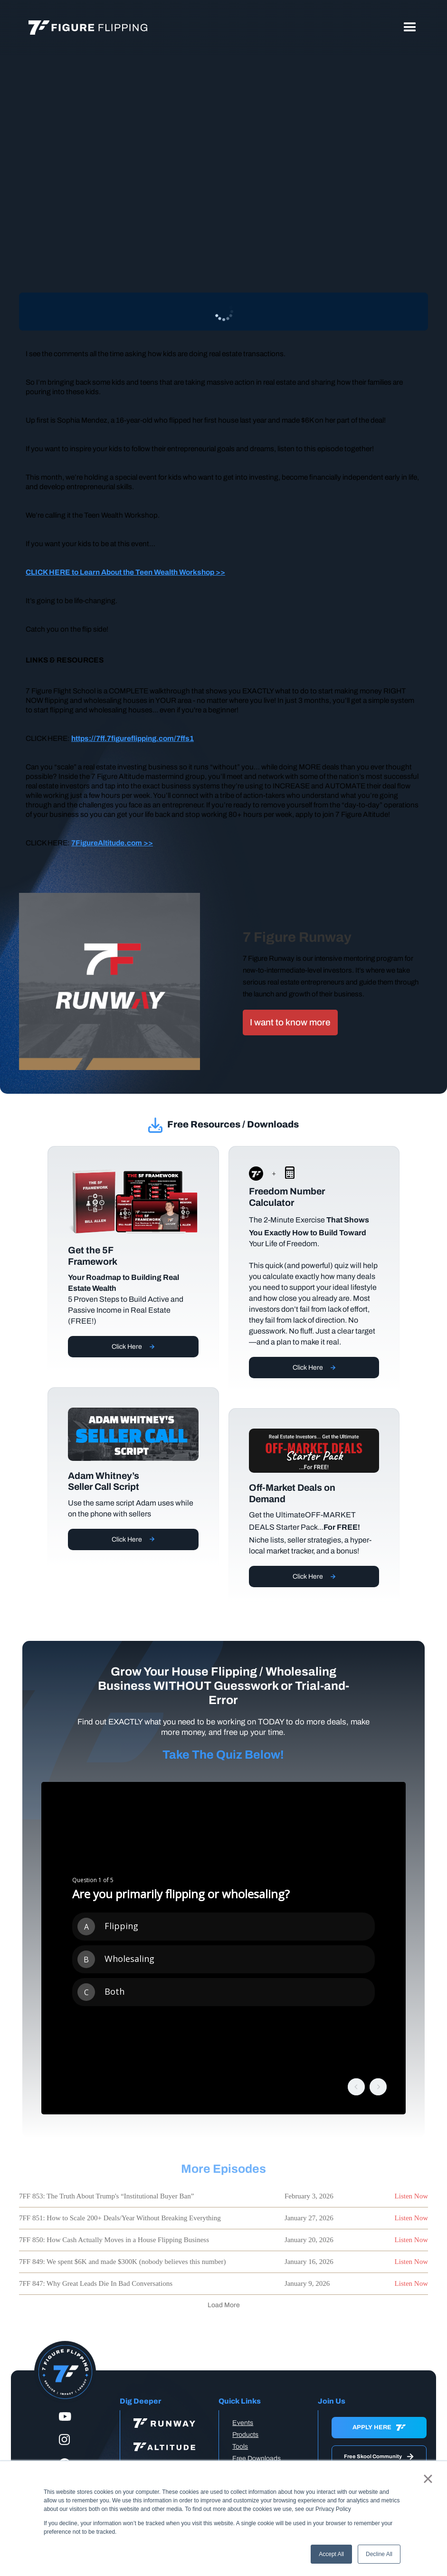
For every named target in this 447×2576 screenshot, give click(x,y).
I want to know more (290, 1022)
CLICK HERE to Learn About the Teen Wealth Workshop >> (125, 572)
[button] (410, 27)
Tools (240, 2446)
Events (242, 2422)
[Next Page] (223, 2305)
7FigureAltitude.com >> (112, 843)
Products (245, 2434)
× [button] (427, 2478)
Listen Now (411, 2196)
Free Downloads (256, 2458)
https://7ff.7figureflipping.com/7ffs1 (132, 738)
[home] (88, 27)
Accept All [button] (331, 2554)
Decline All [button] (379, 2554)
